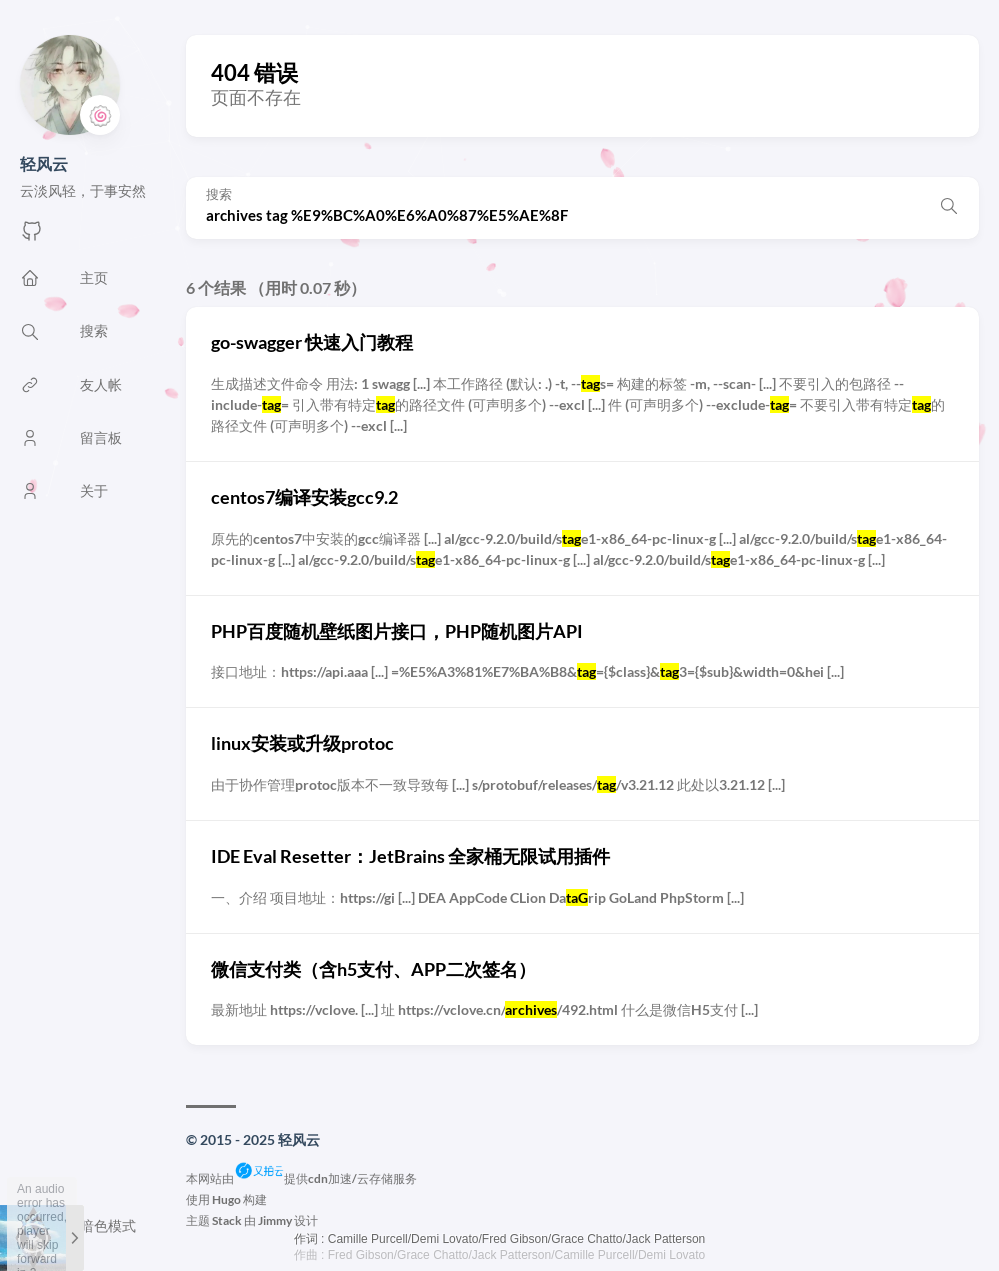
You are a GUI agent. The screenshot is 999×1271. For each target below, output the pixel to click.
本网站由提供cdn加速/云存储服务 (301, 1178)
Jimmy (275, 1220)
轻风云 (44, 163)
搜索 (219, 194)
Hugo (226, 1199)
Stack (227, 1220)
